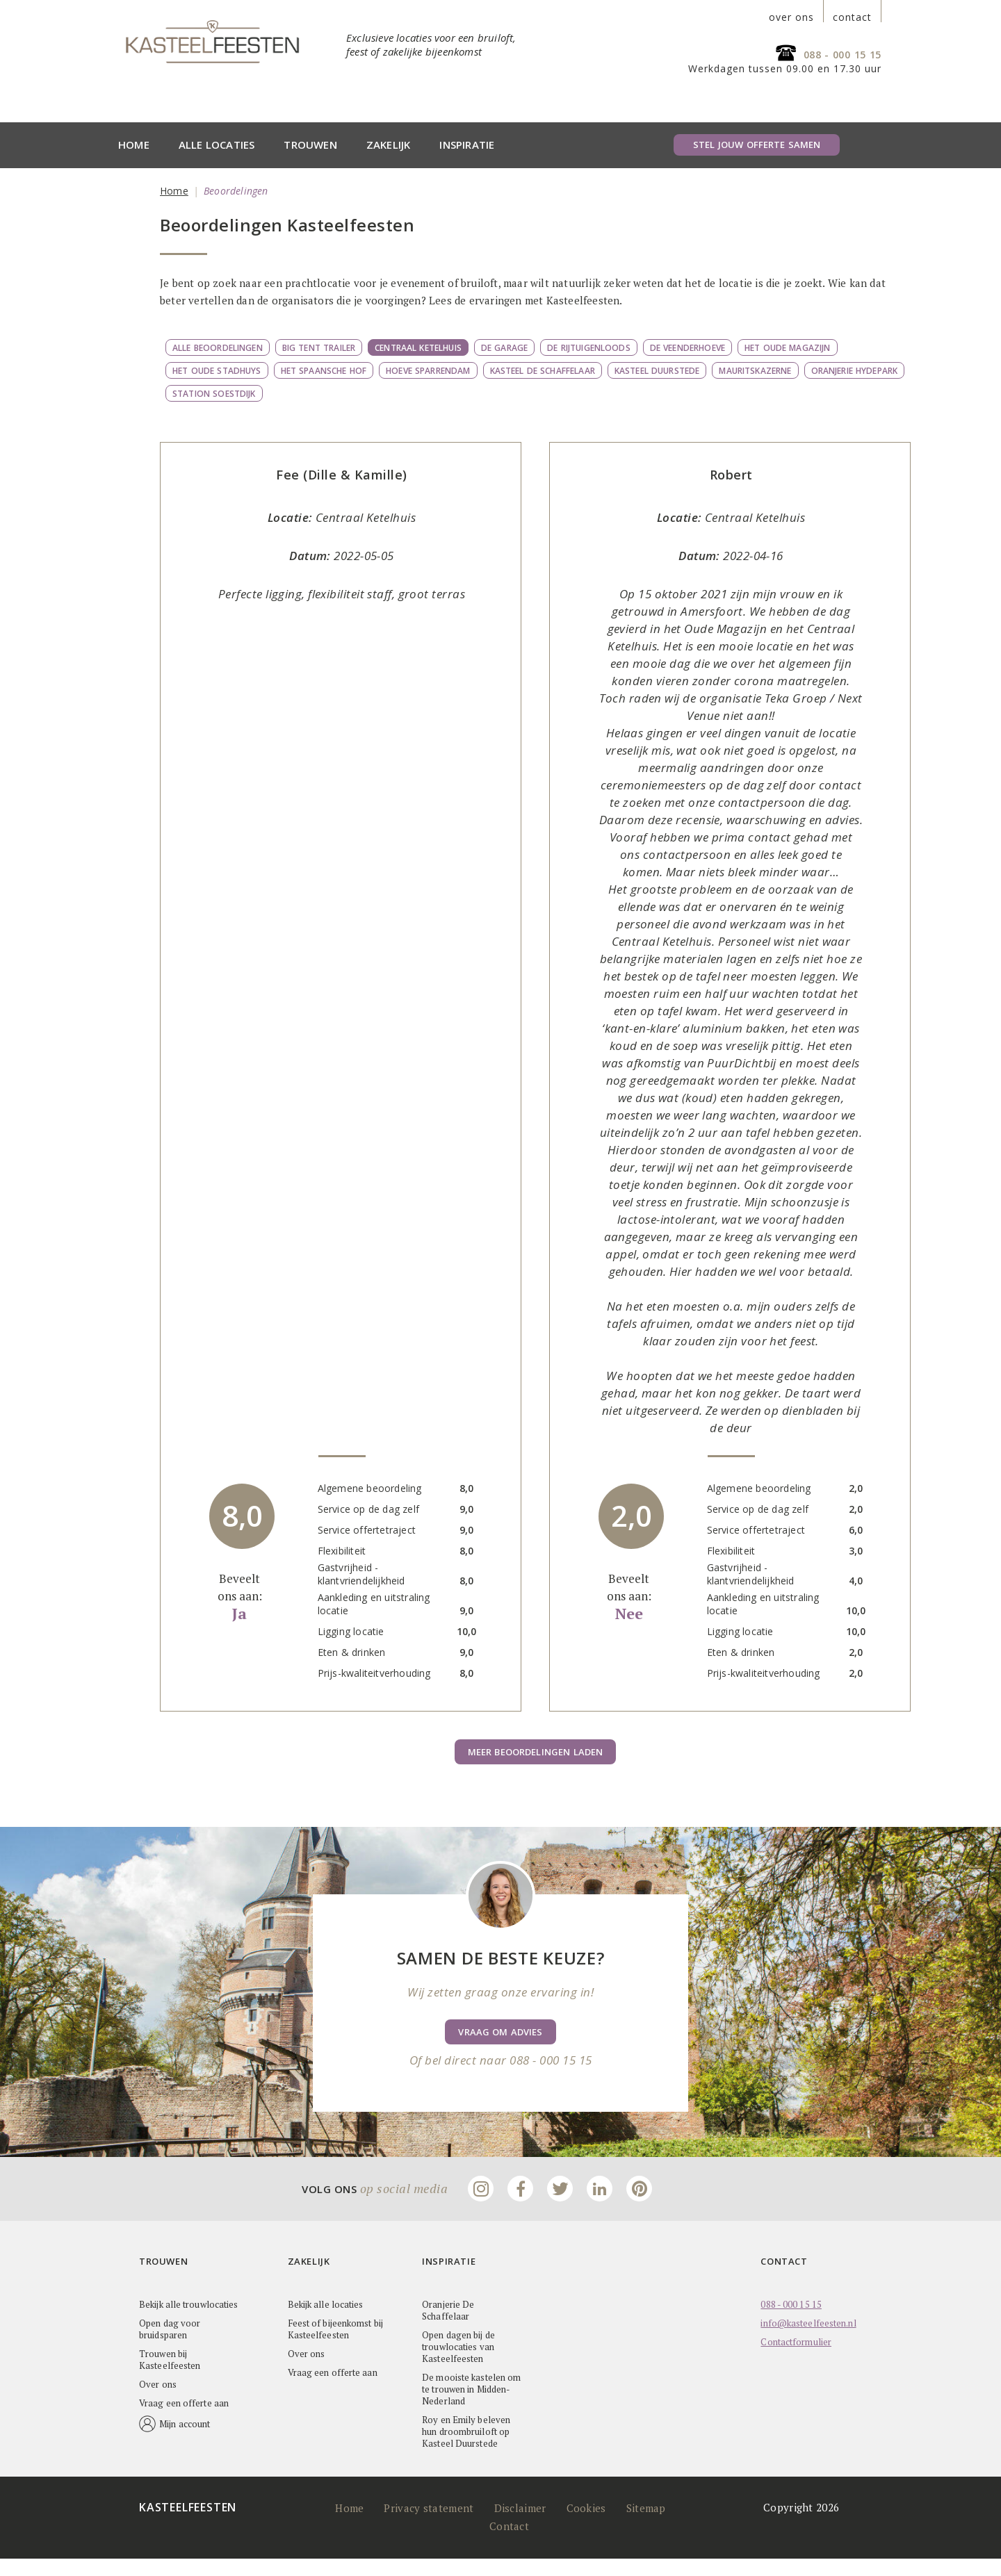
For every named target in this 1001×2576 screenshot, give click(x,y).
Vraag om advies (500, 2032)
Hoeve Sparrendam (428, 371)
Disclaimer (520, 2508)
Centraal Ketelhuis (418, 348)
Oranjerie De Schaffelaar (448, 2310)
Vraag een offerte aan (184, 2403)
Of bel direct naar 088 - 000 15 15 (500, 2060)
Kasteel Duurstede (657, 371)
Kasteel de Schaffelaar (542, 371)
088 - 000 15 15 (843, 55)
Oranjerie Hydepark (854, 371)
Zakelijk (388, 144)
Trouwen (310, 144)
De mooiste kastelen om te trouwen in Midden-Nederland (471, 2389)
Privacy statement (428, 2508)
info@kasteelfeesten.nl (808, 2323)
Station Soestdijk (214, 394)
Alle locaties (217, 144)
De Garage (504, 348)
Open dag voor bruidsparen (169, 2329)
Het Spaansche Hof (324, 371)
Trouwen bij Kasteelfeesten (169, 2359)
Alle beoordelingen (217, 348)
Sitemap (646, 2508)
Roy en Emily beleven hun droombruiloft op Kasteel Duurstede (466, 2431)
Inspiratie (466, 144)
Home (133, 144)
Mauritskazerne (755, 371)
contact (852, 17)
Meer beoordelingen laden (535, 1752)
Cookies (586, 2508)
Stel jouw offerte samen (756, 144)
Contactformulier (795, 2342)
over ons (791, 17)
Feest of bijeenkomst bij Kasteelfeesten (335, 2329)
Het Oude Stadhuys (216, 371)
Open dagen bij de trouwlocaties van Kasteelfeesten (458, 2347)
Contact (509, 2526)
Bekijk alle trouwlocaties (188, 2304)
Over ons (158, 2384)
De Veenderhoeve (687, 348)
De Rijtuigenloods (588, 348)
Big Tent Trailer (318, 348)
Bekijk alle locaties (326, 2304)
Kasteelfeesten (187, 2507)
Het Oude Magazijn (787, 348)
